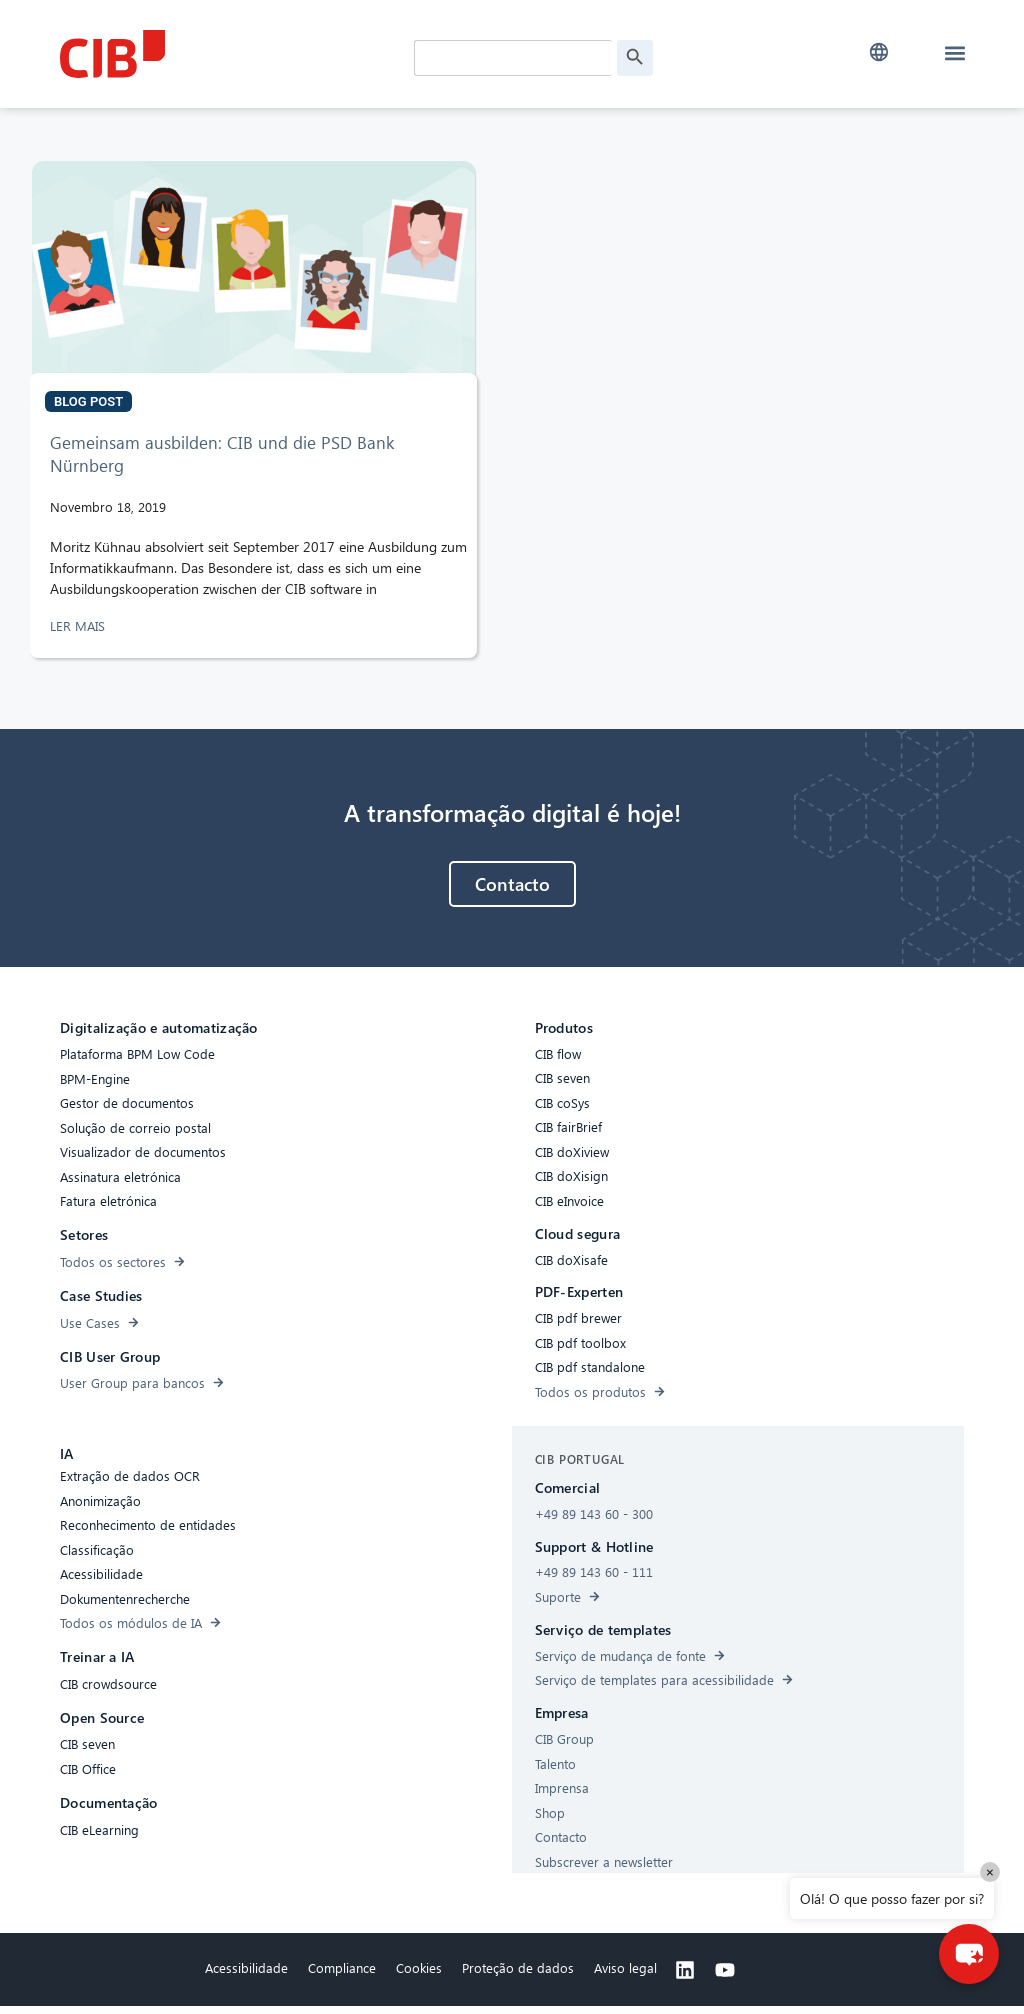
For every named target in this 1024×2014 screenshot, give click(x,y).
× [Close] (990, 1871)
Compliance (342, 1975)
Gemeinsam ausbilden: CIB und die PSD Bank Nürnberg (222, 461)
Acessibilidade (246, 1975)
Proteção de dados (518, 1975)
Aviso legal (625, 1975)
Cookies (419, 1975)
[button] (879, 52)
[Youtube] (725, 1978)
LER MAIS (79, 633)
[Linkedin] (685, 1978)
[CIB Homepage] (210, 54)
